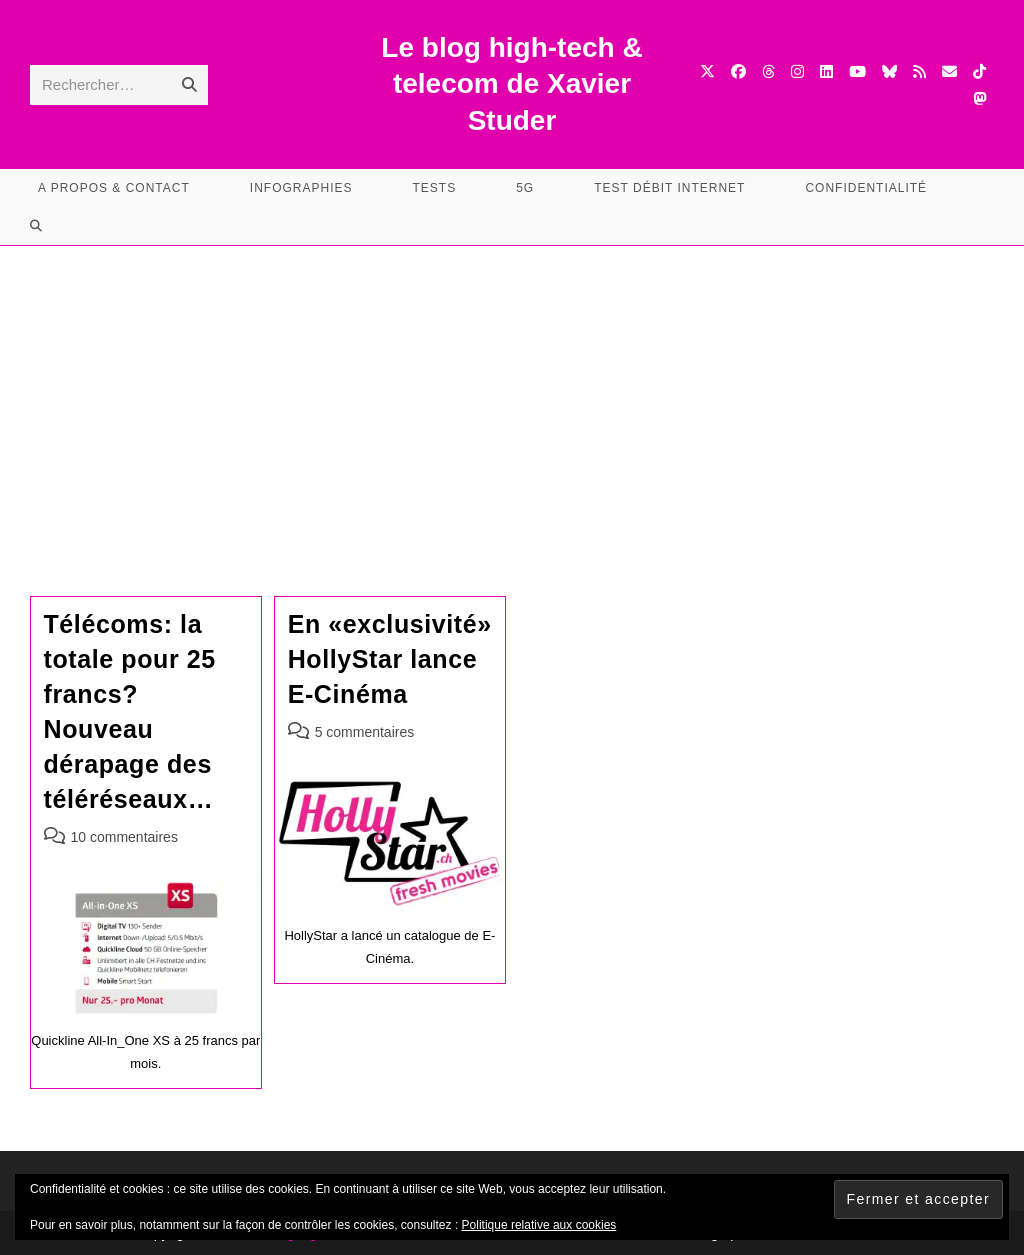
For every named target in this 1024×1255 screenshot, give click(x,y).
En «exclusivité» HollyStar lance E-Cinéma (390, 659)
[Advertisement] (512, 396)
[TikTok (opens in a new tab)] (979, 71)
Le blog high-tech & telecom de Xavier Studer (511, 84)
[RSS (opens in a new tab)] (919, 71)
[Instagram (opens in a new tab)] (797, 71)
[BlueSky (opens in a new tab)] (889, 71)
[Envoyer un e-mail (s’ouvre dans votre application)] (949, 71)
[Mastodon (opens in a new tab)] (979, 98)
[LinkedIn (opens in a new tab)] (826, 71)
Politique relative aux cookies (539, 1225)
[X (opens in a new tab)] (707, 71)
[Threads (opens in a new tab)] (768, 71)
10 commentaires (124, 837)
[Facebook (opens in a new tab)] (738, 71)
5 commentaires (365, 732)
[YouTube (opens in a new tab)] (857, 71)
